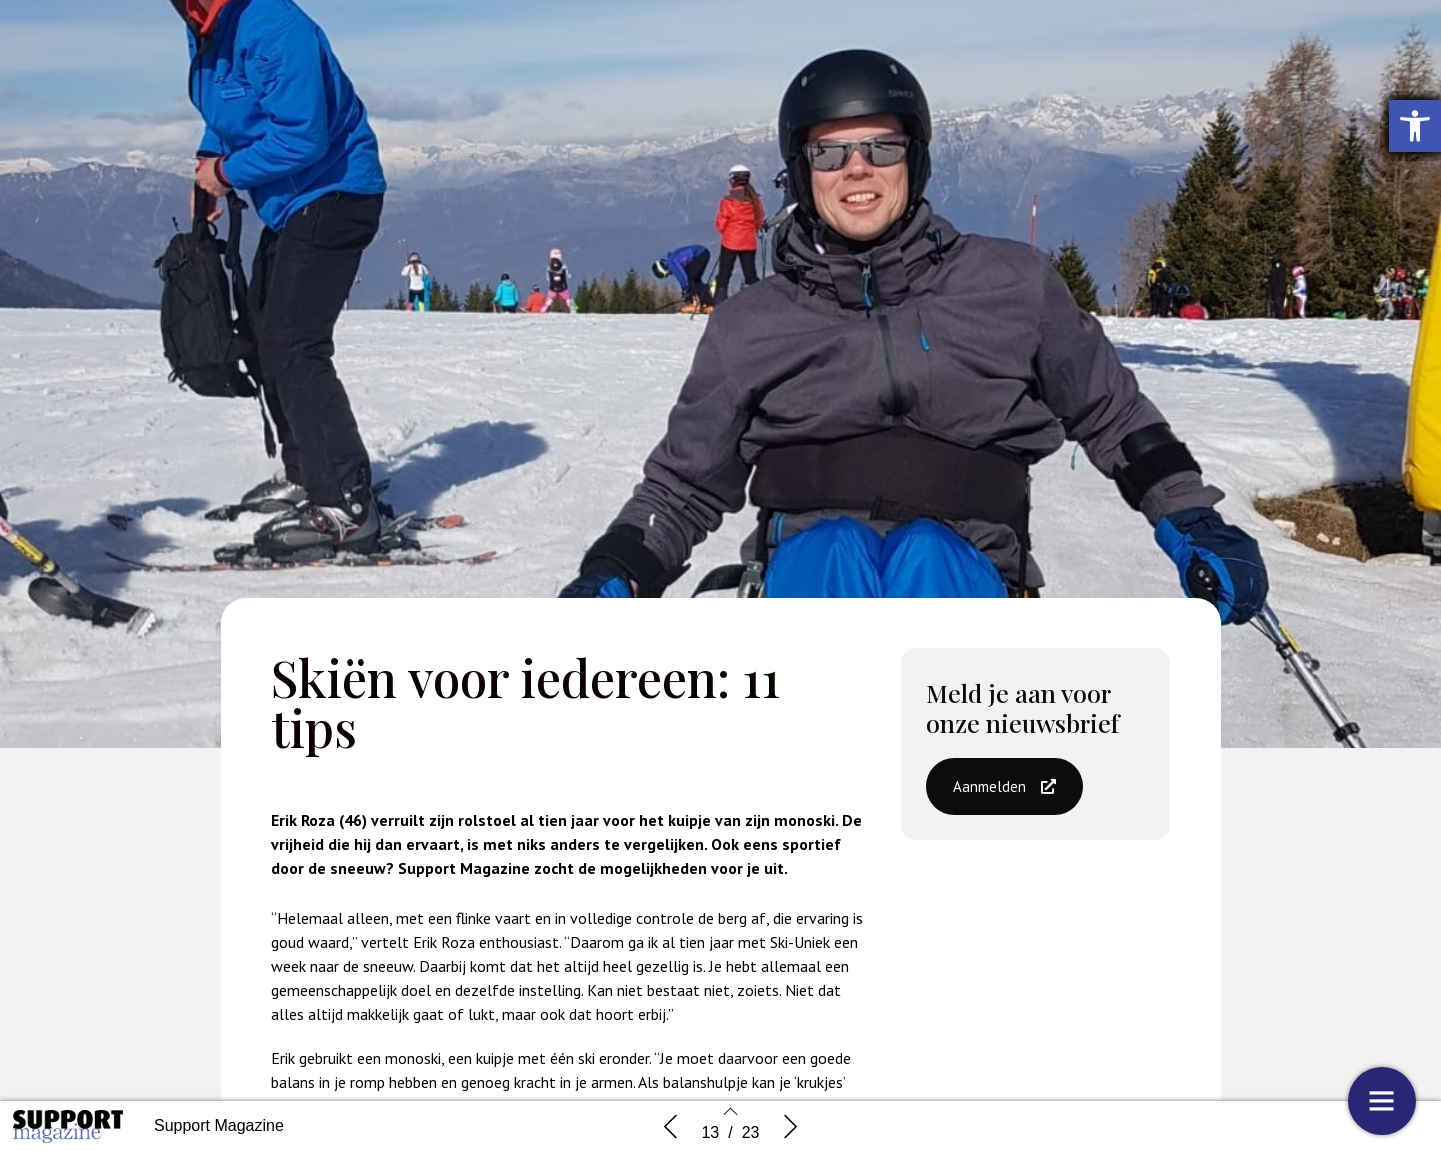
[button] (1004, 794)
